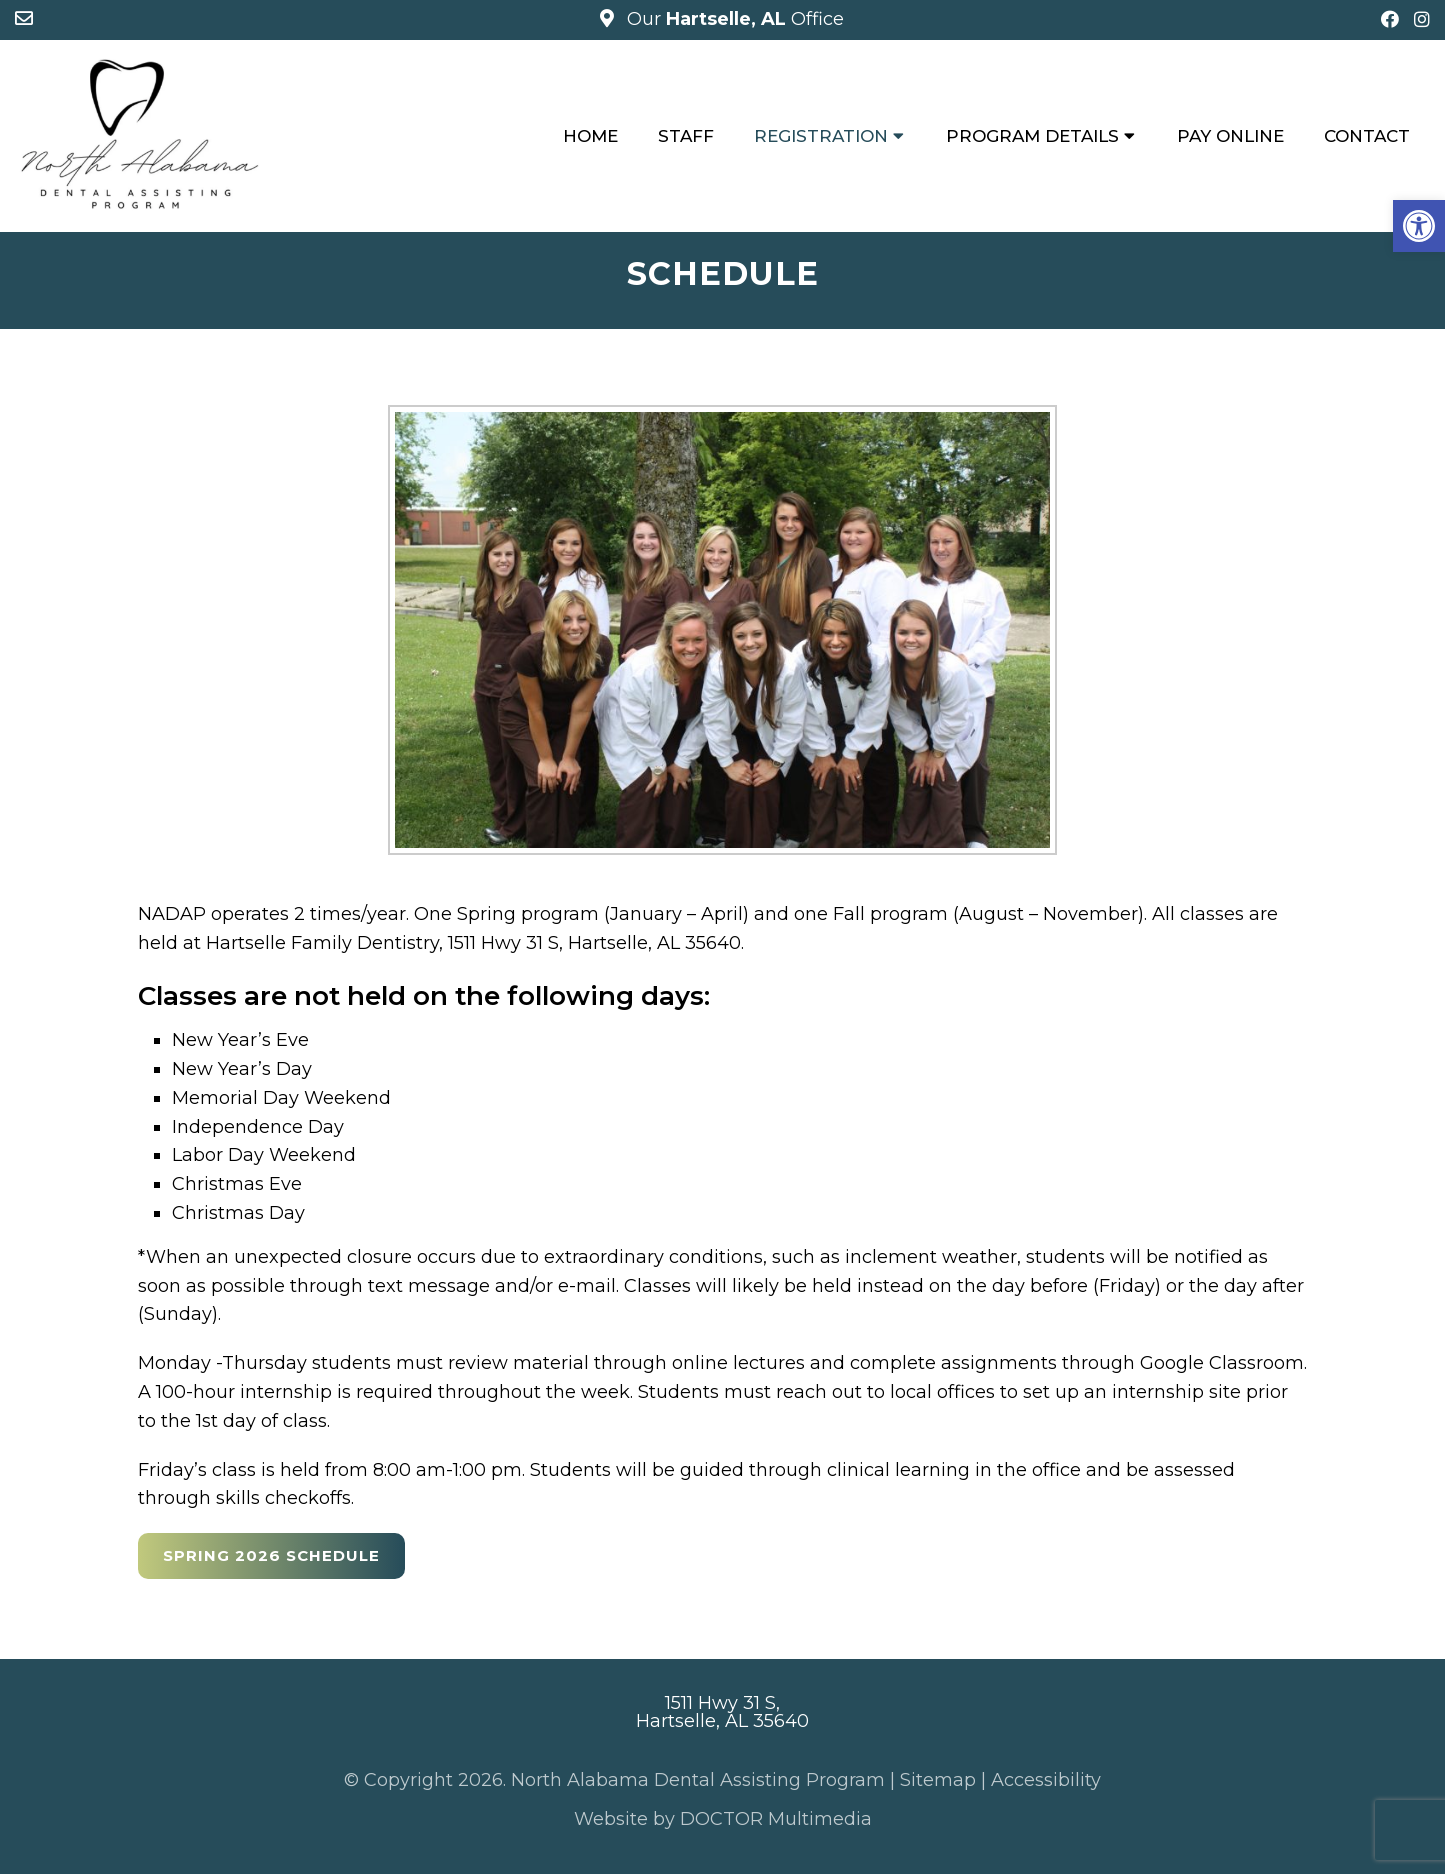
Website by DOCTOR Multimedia (723, 1819)
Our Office (733, 19)
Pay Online (1230, 136)
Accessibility (1046, 1780)
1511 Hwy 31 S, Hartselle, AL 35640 (722, 1712)
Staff (686, 136)
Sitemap (938, 1780)
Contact (1367, 136)
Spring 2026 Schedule (271, 1555)
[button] (1419, 226)
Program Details (1032, 136)
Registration (821, 136)
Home (590, 136)
